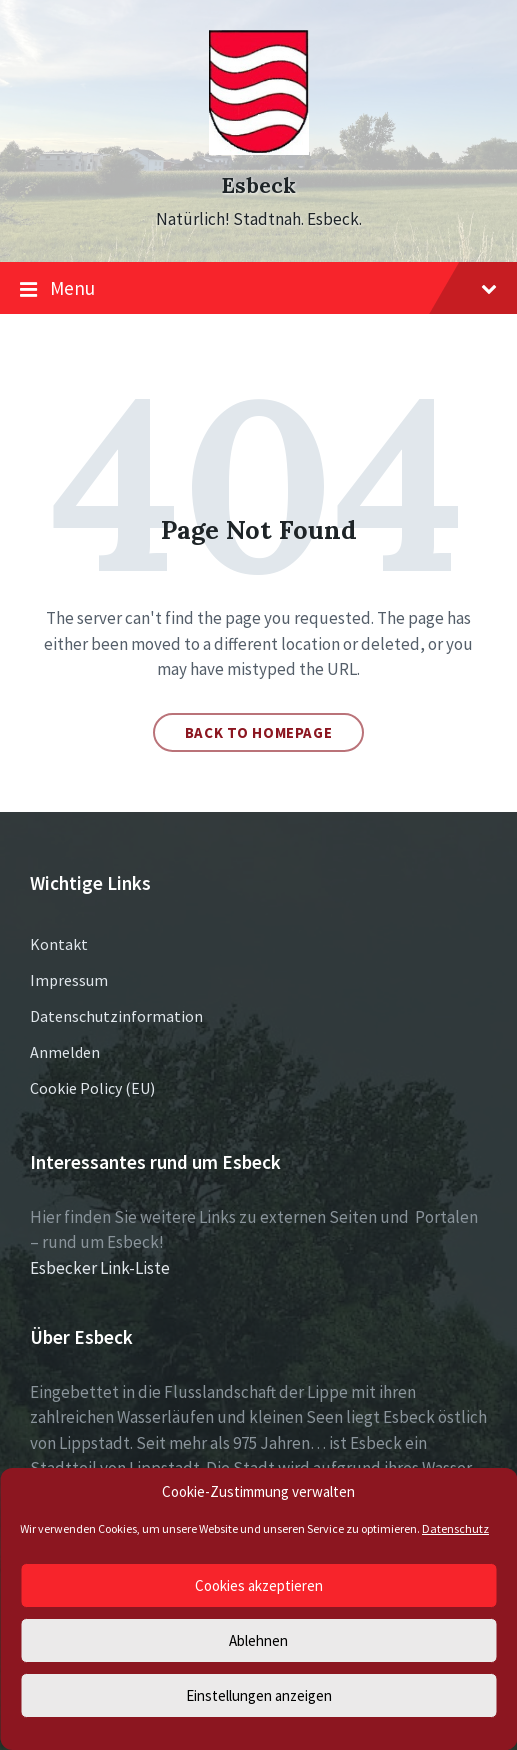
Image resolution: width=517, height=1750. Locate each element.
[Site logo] (259, 149)
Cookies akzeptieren (259, 1585)
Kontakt (59, 944)
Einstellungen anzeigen (259, 1695)
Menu (258, 289)
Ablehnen (258, 1640)
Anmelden (65, 1052)
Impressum (69, 980)
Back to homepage (259, 732)
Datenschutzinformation (116, 1016)
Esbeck (258, 185)
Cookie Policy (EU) (92, 1088)
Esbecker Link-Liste (100, 1268)
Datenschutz (455, 1528)
